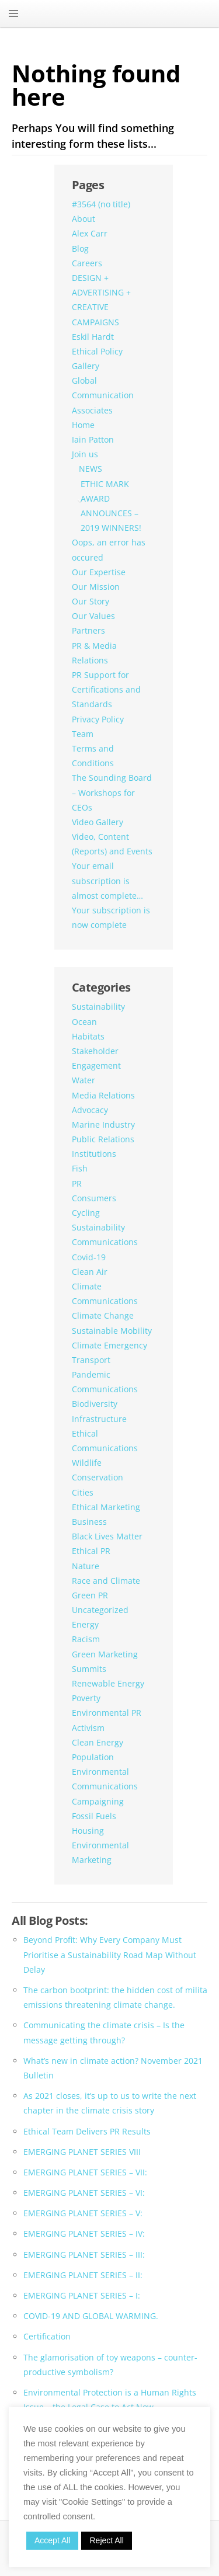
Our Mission (96, 586)
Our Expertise (99, 572)
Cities (82, 1492)
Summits (89, 1668)
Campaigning (98, 1801)
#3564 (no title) (101, 204)
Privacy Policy (98, 719)
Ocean (84, 1021)
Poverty (86, 1698)
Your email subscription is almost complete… (107, 880)
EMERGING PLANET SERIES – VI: (84, 2192)
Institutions (94, 1153)
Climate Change (103, 1315)
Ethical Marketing (106, 1507)
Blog (80, 248)
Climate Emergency (109, 1345)
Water (83, 1080)
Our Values (93, 615)
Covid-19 (89, 1257)
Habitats (88, 1036)
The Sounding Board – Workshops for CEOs (112, 792)
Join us (85, 454)
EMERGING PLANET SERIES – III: (84, 2254)
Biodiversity (94, 1403)
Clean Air (89, 1271)
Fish (80, 1168)
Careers (87, 263)
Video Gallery (97, 822)
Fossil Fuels (94, 1815)
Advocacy (90, 1109)
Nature (85, 1566)
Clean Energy (97, 1742)
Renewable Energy (108, 1683)
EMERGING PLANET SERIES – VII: (85, 2172)
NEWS (90, 468)
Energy (85, 1624)
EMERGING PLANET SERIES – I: (81, 2295)
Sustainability (98, 1006)
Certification (47, 2336)
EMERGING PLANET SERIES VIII (82, 2151)
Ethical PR (91, 1550)
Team (82, 733)
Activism (88, 1727)
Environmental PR (106, 1712)
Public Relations (103, 1139)
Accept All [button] (52, 2540)
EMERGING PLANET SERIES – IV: (84, 2233)
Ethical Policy (97, 351)
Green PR (90, 1595)
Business (89, 1521)
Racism (86, 1639)
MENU (13, 13)
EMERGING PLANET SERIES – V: (82, 2213)
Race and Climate (106, 1580)
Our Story (90, 601)
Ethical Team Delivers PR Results (87, 2131)
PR (77, 1183)
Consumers (94, 1198)
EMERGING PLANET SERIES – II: (82, 2274)
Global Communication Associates (103, 395)
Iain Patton (93, 439)
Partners (88, 630)
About (83, 218)
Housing (88, 1830)
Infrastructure (99, 1418)
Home (83, 424)
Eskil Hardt (93, 336)
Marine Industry (103, 1124)
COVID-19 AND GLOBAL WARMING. (90, 2315)
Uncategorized (100, 1609)
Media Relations (103, 1095)
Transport (91, 1359)
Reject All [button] (106, 2540)
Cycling (86, 1212)
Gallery (85, 365)
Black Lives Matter (107, 1536)
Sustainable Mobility (112, 1330)
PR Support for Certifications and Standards (106, 689)
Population (93, 1756)
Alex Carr (89, 233)
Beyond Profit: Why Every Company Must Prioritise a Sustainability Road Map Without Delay (109, 1954)
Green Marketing (105, 1654)
